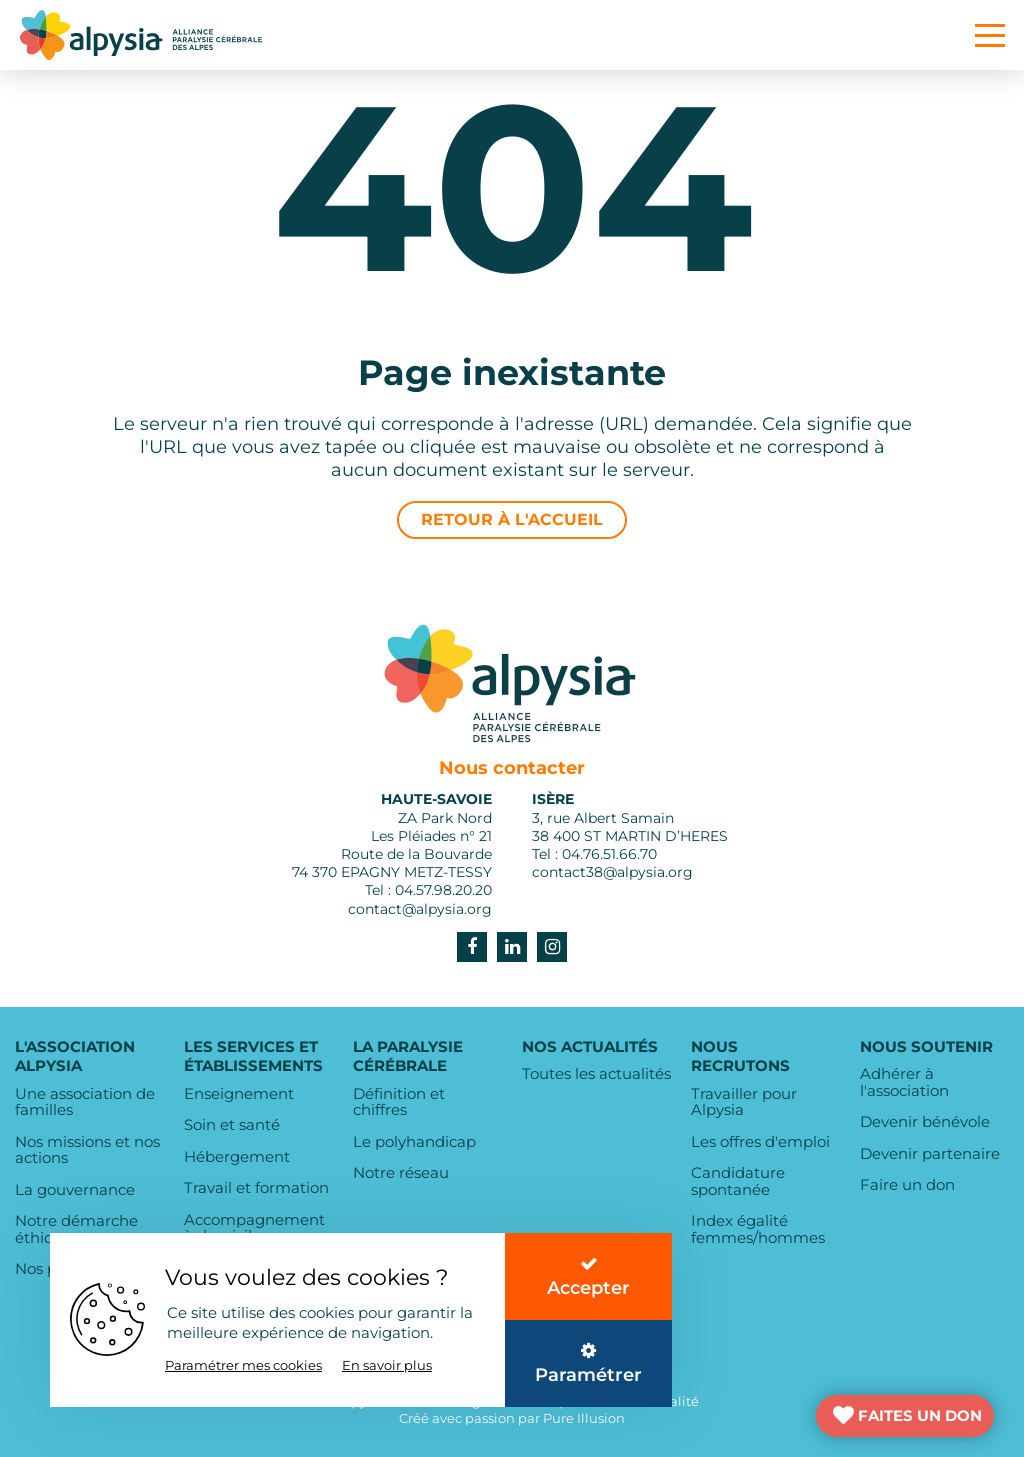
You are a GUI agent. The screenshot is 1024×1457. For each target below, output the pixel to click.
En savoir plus (387, 1365)
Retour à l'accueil (512, 519)
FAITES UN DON (920, 1415)
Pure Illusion (584, 1418)
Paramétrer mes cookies (243, 1365)
